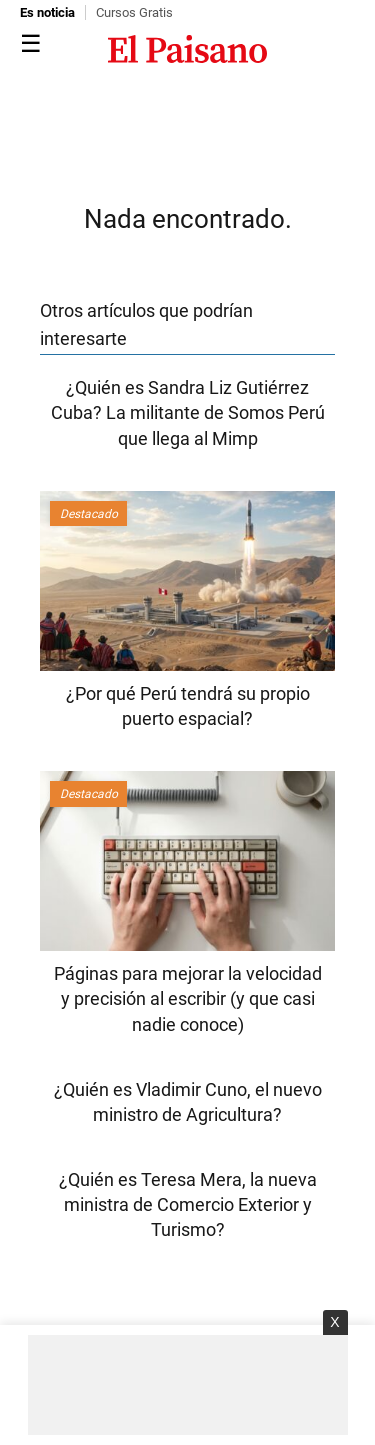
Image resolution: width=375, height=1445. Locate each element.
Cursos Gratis (134, 12)
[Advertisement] (188, 1385)
